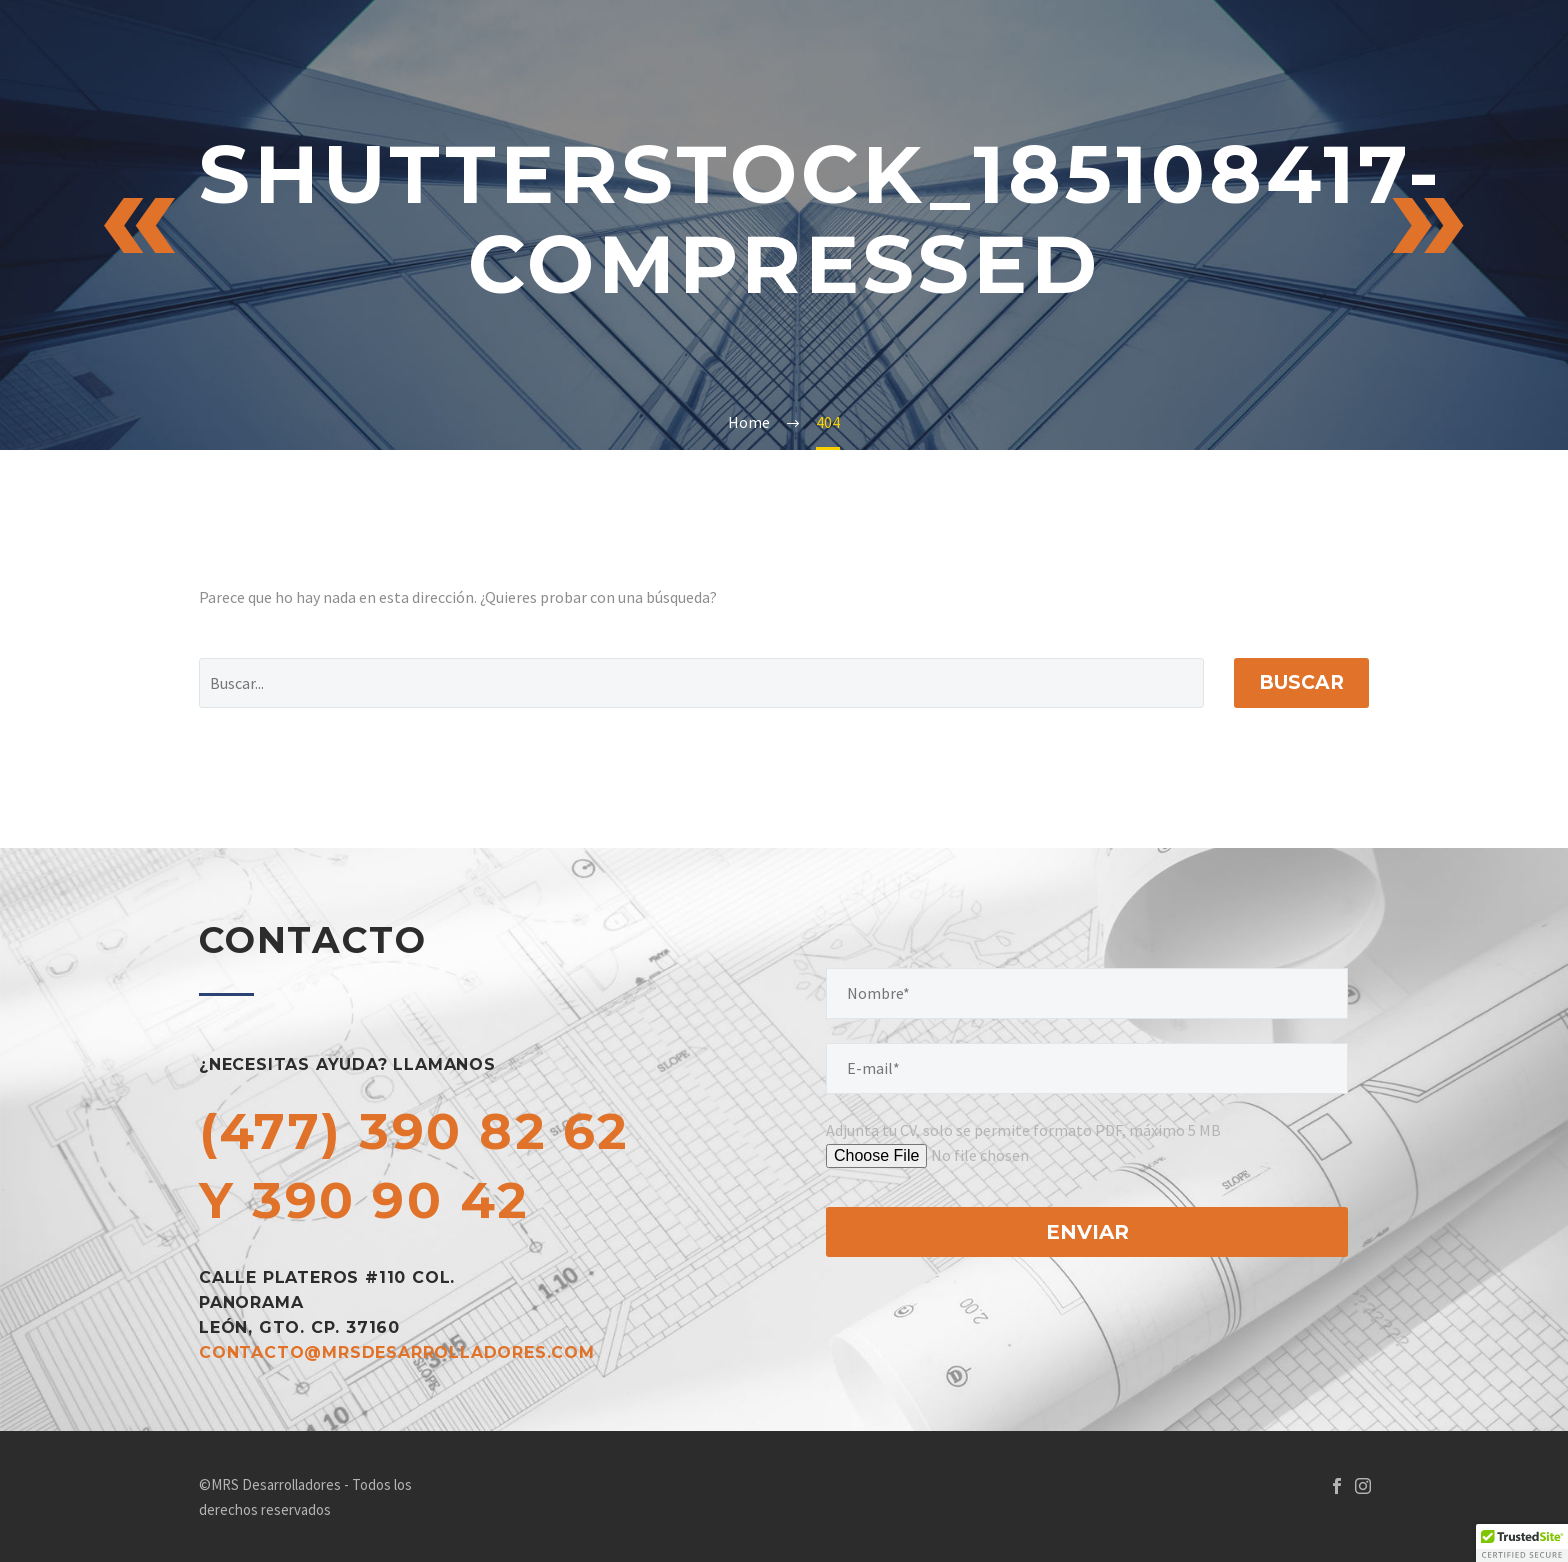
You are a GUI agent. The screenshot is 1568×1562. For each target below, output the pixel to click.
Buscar (1301, 682)
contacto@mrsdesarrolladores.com (397, 1352)
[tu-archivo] (982, 1155)
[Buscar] (701, 683)
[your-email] (1087, 1068)
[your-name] (1087, 993)
